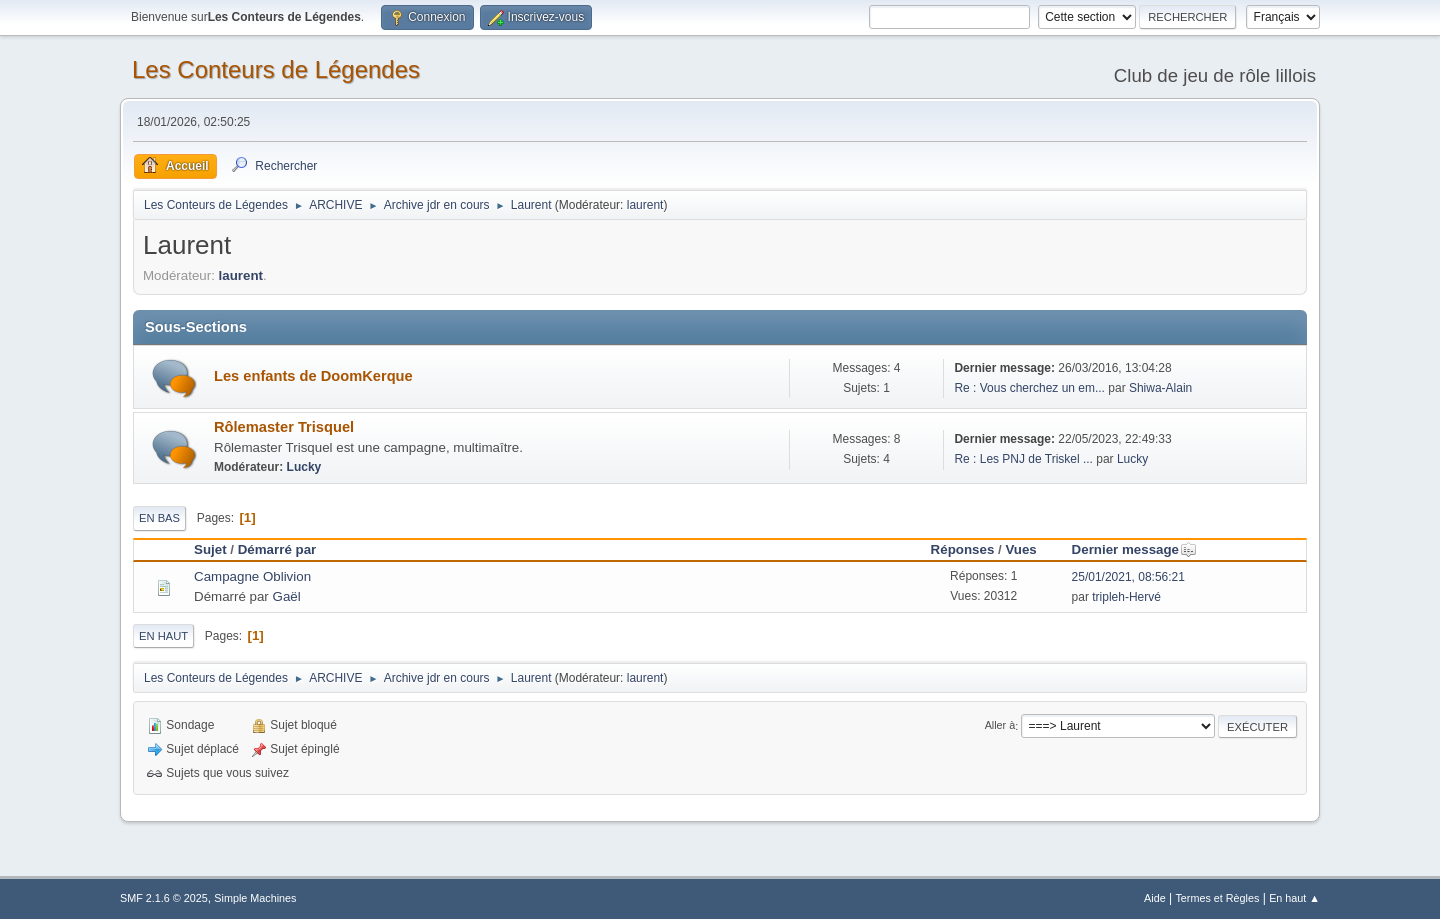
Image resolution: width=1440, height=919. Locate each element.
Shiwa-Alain (1160, 388)
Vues (1020, 549)
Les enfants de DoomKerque (313, 376)
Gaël (287, 596)
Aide (1155, 898)
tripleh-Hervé (1126, 597)
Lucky (304, 467)
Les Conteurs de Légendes (276, 69)
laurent (645, 205)
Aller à (1000, 726)
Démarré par (277, 549)
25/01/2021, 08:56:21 (1128, 577)
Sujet (210, 549)
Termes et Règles (1217, 898)
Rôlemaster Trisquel (284, 427)
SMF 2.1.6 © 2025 (164, 898)
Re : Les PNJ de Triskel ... (1023, 459)
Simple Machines (255, 898)
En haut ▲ (1294, 898)
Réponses (963, 549)
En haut (163, 636)
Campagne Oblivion (252, 576)
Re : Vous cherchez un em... (1029, 388)
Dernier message (1134, 549)
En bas (159, 518)
